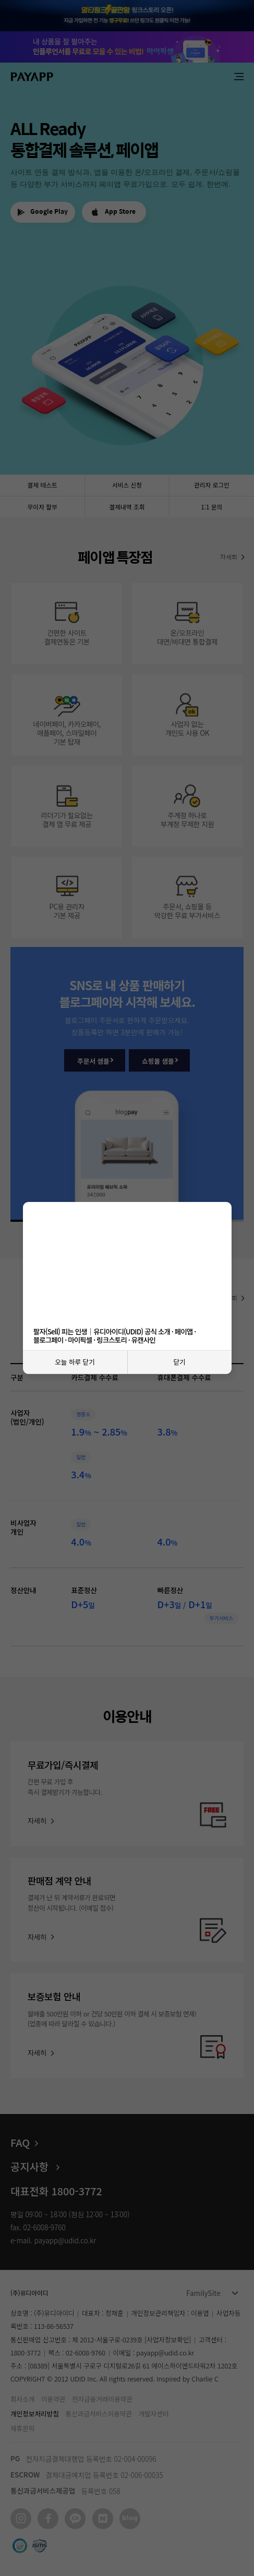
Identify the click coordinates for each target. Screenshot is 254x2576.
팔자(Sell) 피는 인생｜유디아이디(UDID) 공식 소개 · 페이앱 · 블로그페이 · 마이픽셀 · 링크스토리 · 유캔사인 (114, 1335)
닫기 (179, 1362)
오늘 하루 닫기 (75, 1362)
